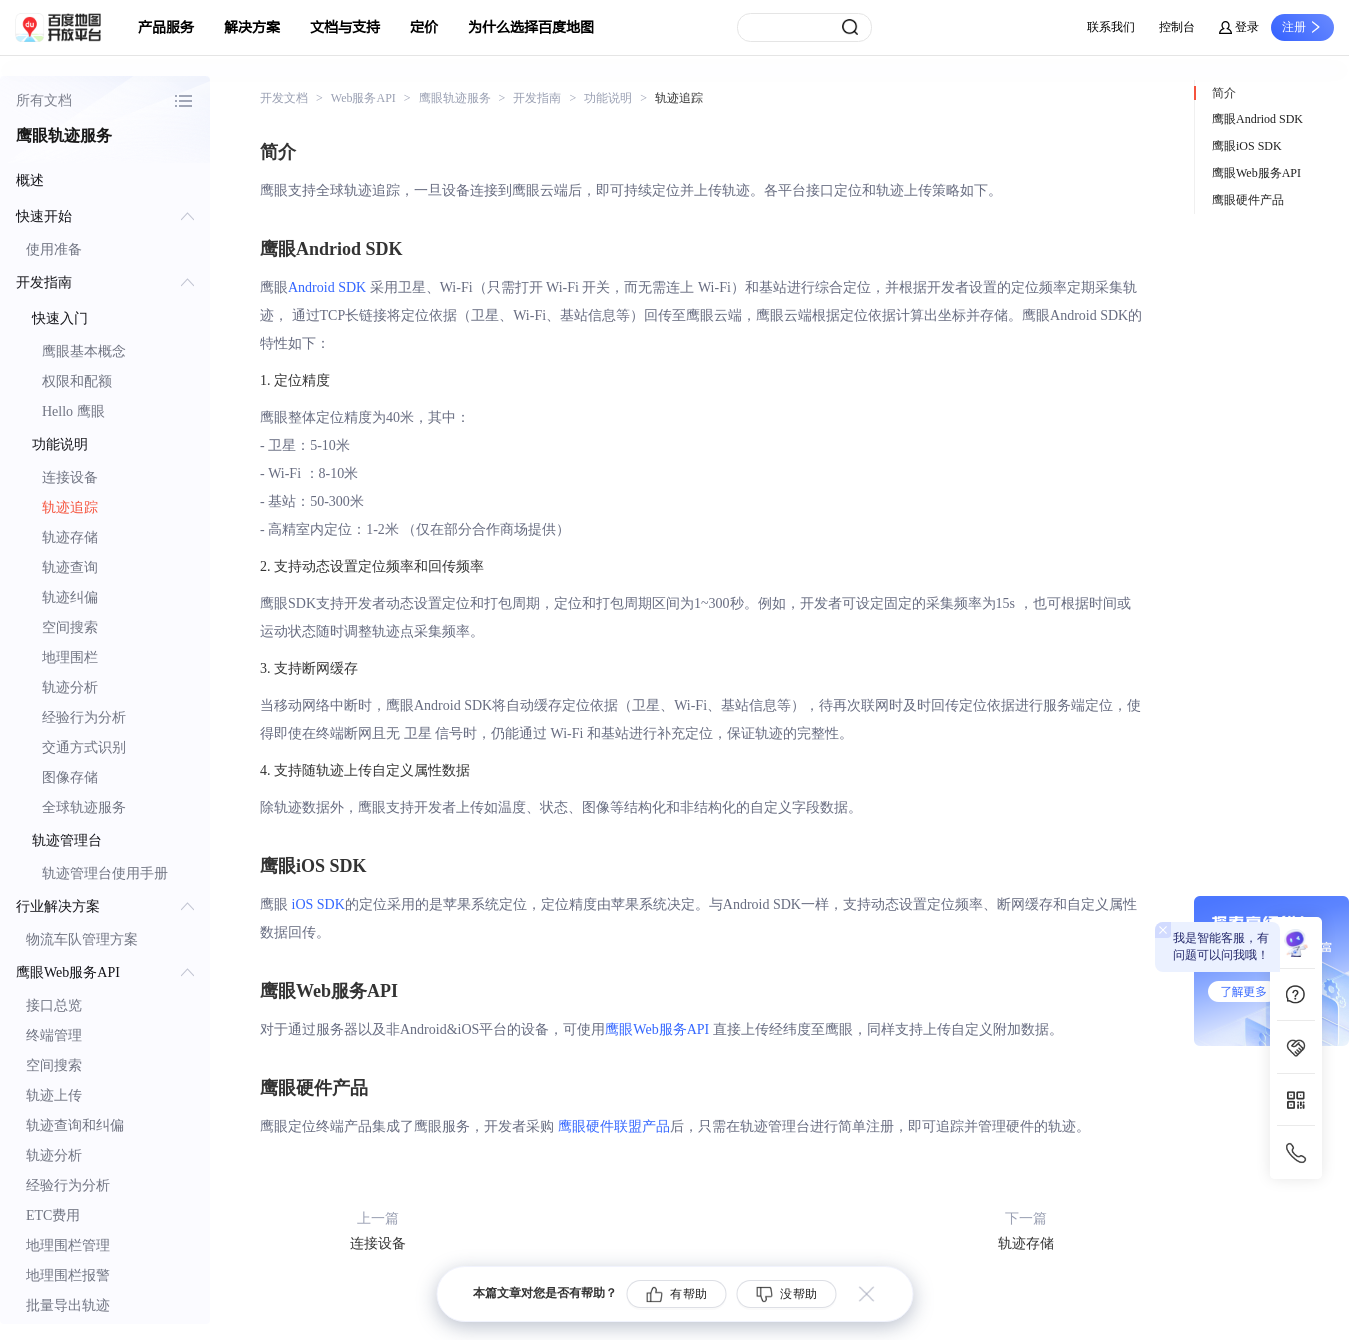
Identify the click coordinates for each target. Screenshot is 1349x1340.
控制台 (1177, 27)
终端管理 (54, 1035)
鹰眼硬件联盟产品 (614, 1126)
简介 (1224, 93)
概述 (30, 180)
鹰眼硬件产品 (1248, 200)
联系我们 (1111, 27)
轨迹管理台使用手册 (105, 873)
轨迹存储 (70, 537)
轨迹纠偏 (70, 597)
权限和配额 (77, 381)
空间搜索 (70, 627)
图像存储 (70, 777)
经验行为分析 (84, 717)
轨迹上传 (54, 1095)
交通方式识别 (84, 747)
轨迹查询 (70, 567)
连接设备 (70, 477)
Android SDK (327, 287)
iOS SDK (318, 904)
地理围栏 (70, 657)
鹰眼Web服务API (657, 1029)
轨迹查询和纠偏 (75, 1125)
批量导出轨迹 (68, 1305)
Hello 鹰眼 (73, 411)
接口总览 (54, 1005)
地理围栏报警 (68, 1275)
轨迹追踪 (70, 507)
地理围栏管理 (68, 1245)
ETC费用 (53, 1215)
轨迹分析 (70, 687)
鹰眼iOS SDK (1247, 146)
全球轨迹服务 (84, 807)
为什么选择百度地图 (531, 27)
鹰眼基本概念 (84, 351)
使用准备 (54, 249)
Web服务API (363, 98)
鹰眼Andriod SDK (1257, 119)
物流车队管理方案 (82, 939)
